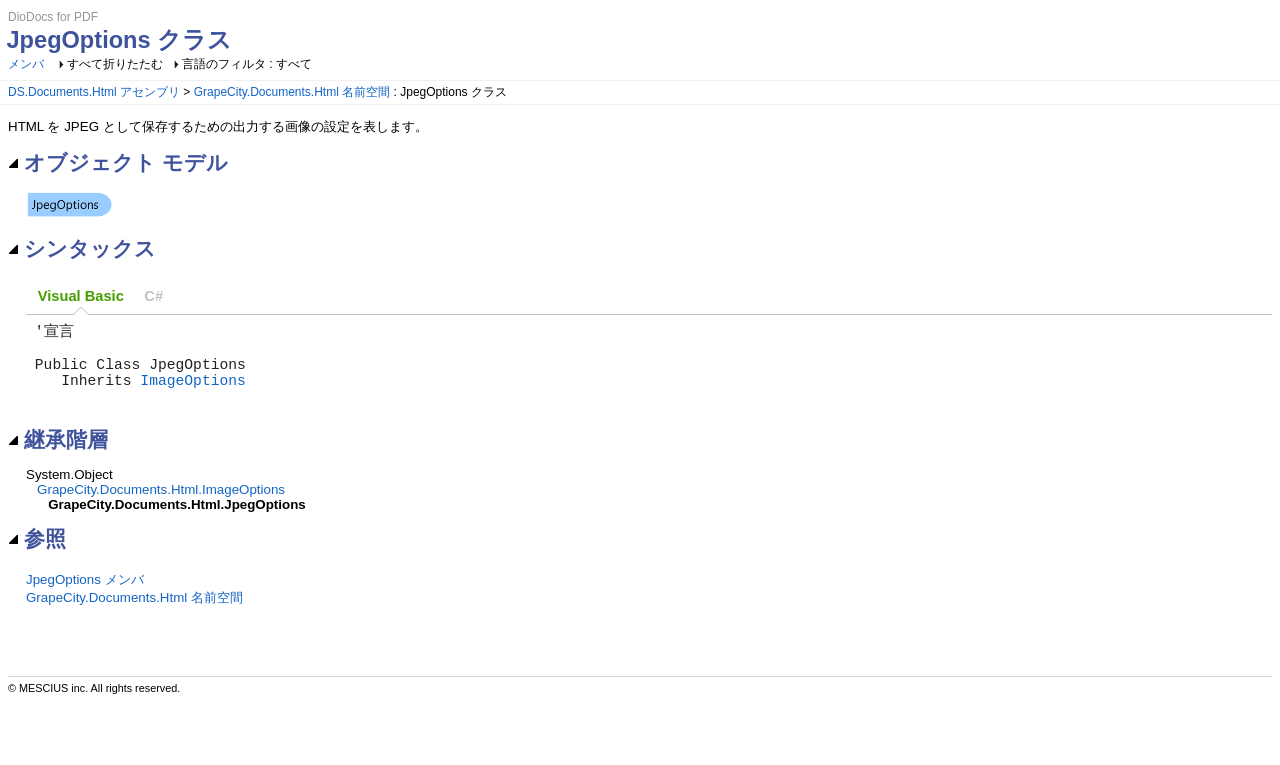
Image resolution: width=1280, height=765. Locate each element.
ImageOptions (193, 393)
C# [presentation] (153, 296)
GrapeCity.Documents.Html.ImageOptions (161, 507)
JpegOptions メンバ (85, 597)
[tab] (81, 296)
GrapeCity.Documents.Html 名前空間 (292, 92)
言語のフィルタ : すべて (247, 64)
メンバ (26, 64)
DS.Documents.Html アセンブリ (94, 92)
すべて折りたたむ (115, 64)
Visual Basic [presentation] (81, 296)
